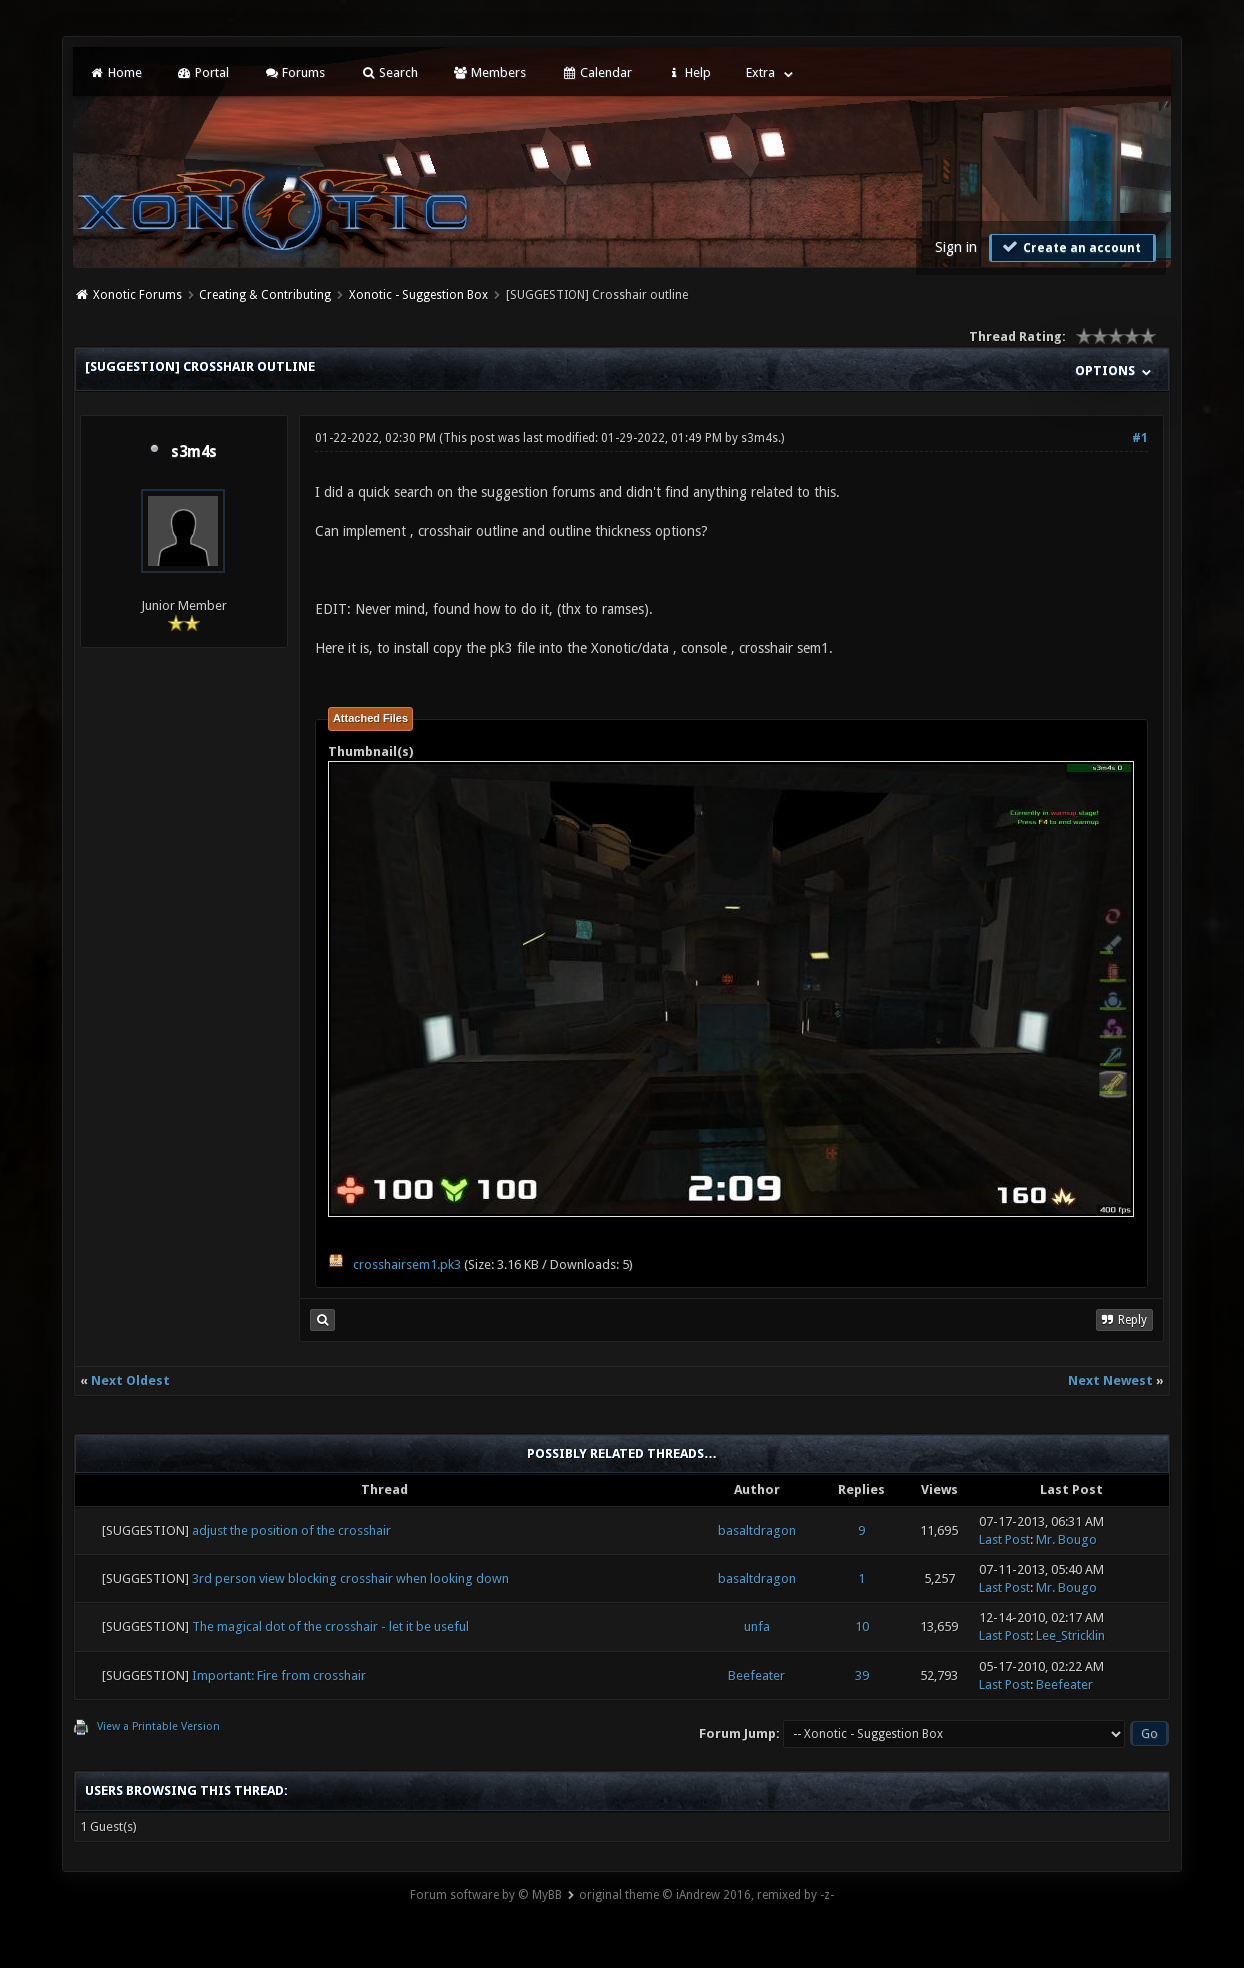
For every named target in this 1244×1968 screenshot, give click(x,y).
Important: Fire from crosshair (279, 1675)
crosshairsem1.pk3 (407, 1264)
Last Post (1004, 1539)
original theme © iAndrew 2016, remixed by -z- (706, 1895)
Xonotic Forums (137, 295)
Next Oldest (130, 1380)
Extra (760, 72)
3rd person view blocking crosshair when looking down (350, 1578)
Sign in (956, 247)
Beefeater (756, 1675)
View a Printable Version (158, 1726)
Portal (203, 72)
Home (115, 72)
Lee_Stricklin (1070, 1635)
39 (862, 1675)
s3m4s (194, 452)
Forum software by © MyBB (486, 1895)
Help (689, 72)
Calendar (596, 72)
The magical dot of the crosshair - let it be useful (330, 1626)
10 (862, 1626)
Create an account (1070, 247)
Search (388, 72)
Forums (294, 72)
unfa (757, 1626)
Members (489, 72)
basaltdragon (757, 1530)
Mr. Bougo (1066, 1539)
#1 (1140, 438)
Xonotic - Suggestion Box (418, 295)
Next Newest (1110, 1380)
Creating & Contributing (265, 295)
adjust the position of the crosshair (291, 1530)
